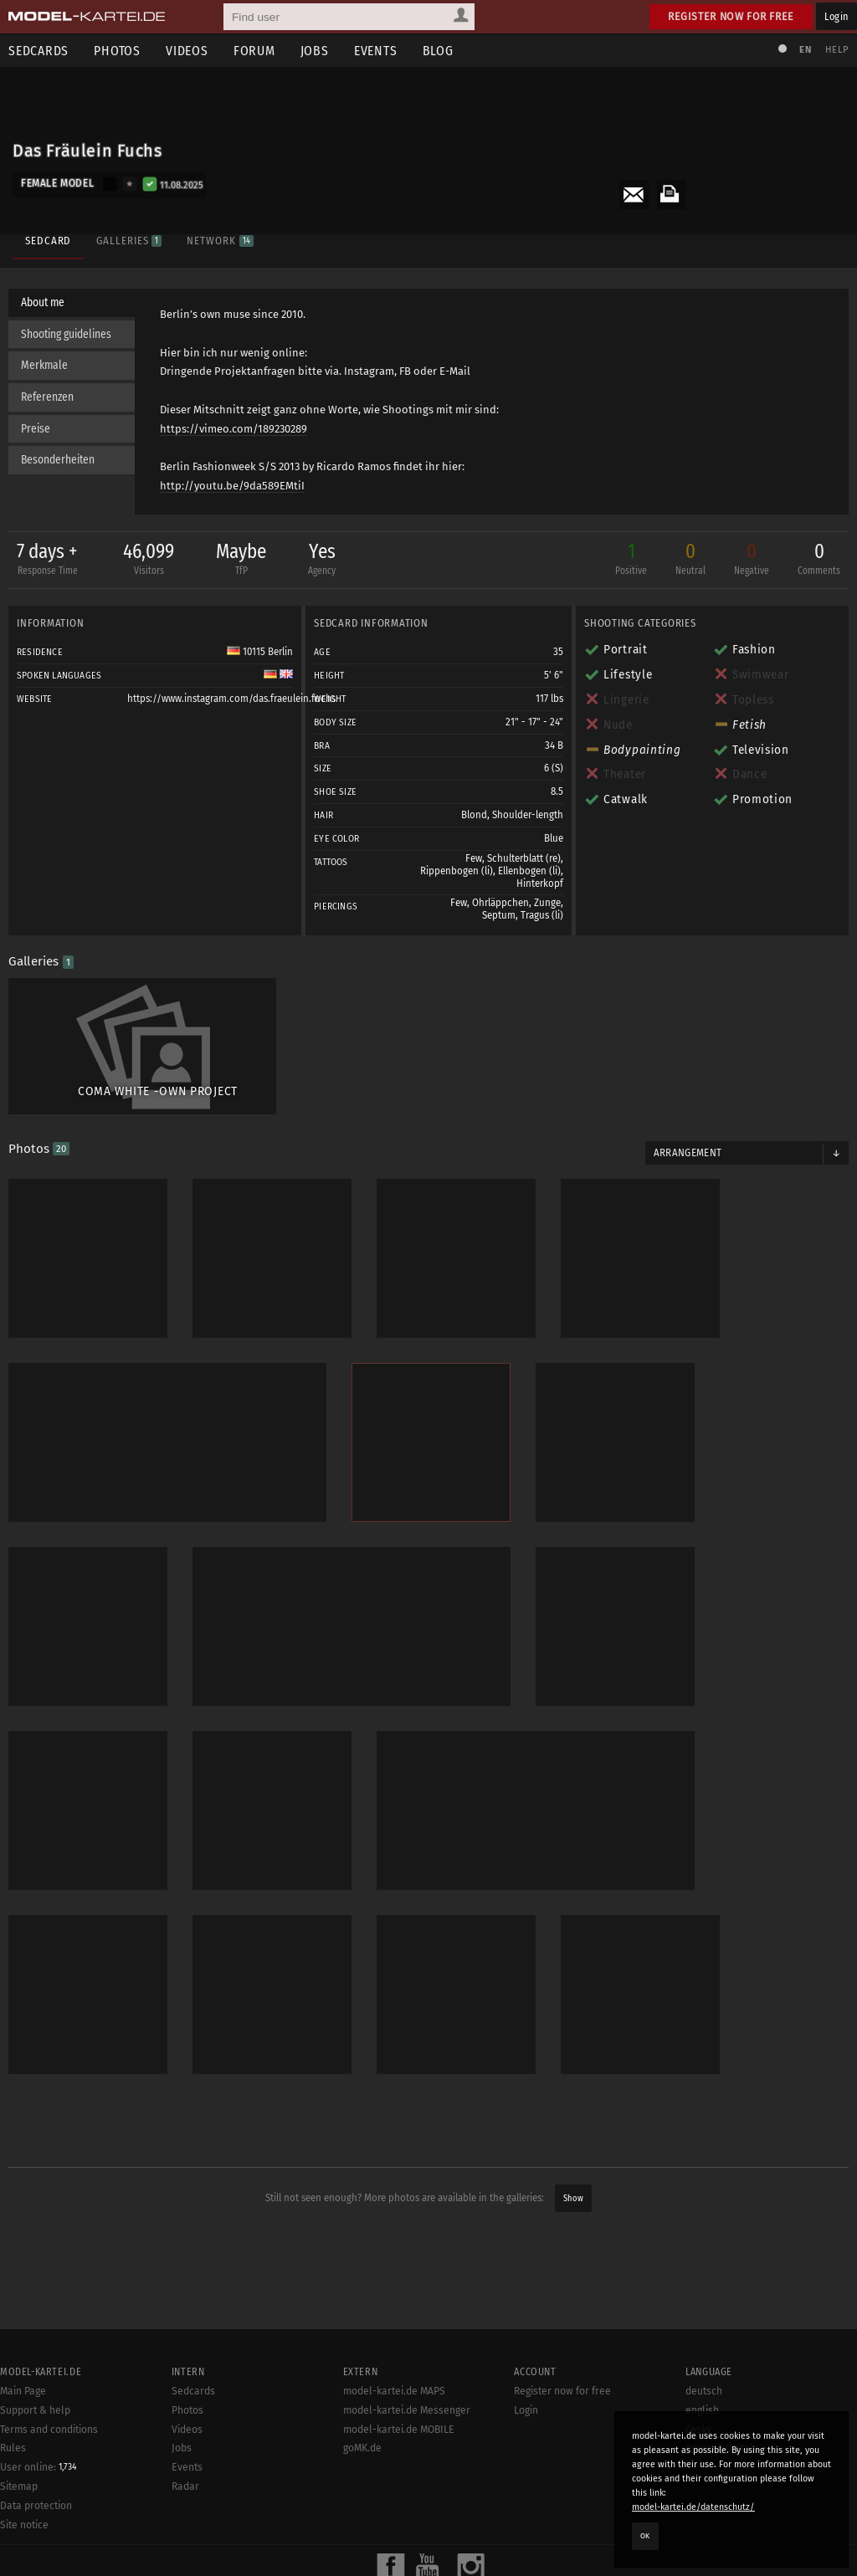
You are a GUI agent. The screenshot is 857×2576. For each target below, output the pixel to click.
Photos (117, 51)
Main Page (23, 2391)
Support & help (35, 2410)
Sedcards (193, 2391)
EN (805, 49)
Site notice (24, 2525)
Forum (254, 51)
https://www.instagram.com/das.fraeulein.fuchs (231, 698)
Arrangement (688, 1153)
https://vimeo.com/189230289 (233, 429)
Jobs (314, 51)
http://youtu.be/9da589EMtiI (232, 485)
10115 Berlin (260, 652)
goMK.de (362, 2448)
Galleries (129, 240)
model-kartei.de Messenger (406, 2410)
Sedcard (48, 240)
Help (837, 49)
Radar (185, 2486)
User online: (38, 2467)
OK (645, 2536)
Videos (187, 51)
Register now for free (731, 16)
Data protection (36, 2506)
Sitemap (19, 2486)
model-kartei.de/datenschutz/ (693, 2507)
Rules (13, 2448)
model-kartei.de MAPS (394, 2391)
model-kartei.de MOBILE (398, 2429)
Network (220, 240)
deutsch (703, 2391)
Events (376, 51)
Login (836, 16)
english (702, 2410)
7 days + (47, 560)
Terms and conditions (49, 2429)
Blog (438, 51)
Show (573, 2198)
